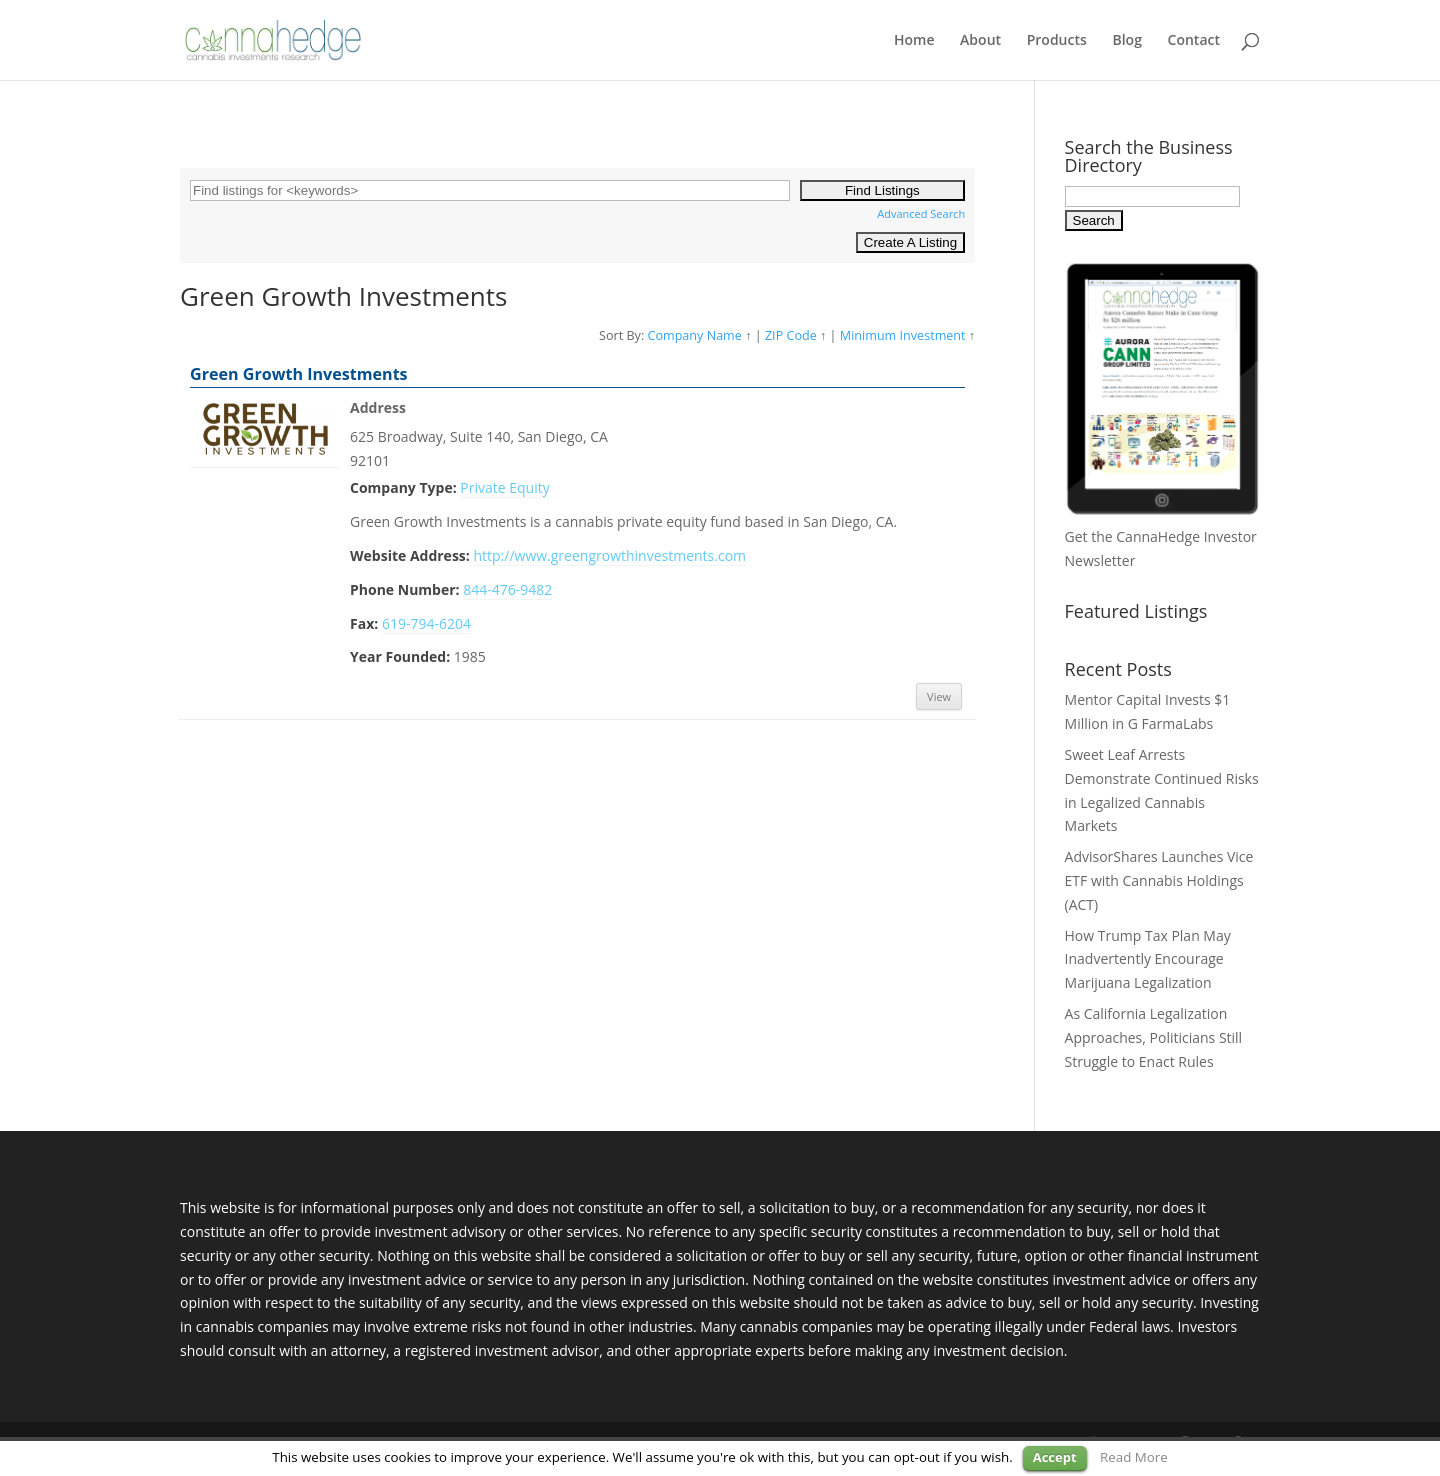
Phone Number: (405, 589)
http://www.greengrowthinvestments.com (609, 555)
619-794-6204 (426, 623)
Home (914, 41)
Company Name (694, 335)
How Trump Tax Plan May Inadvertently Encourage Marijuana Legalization (1148, 959)
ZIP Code (791, 335)
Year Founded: (400, 656)
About (980, 41)
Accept (1055, 1457)
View (939, 696)
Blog (1126, 41)
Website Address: (410, 555)
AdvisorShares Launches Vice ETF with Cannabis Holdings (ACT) (1159, 880)
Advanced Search (921, 213)
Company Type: (403, 487)
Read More (1134, 1457)
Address (378, 407)
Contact (1194, 41)
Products (1057, 41)
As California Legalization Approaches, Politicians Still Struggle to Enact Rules (1154, 1037)
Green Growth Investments (299, 374)
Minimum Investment (903, 335)
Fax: (364, 623)
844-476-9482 (507, 589)
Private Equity (504, 487)
